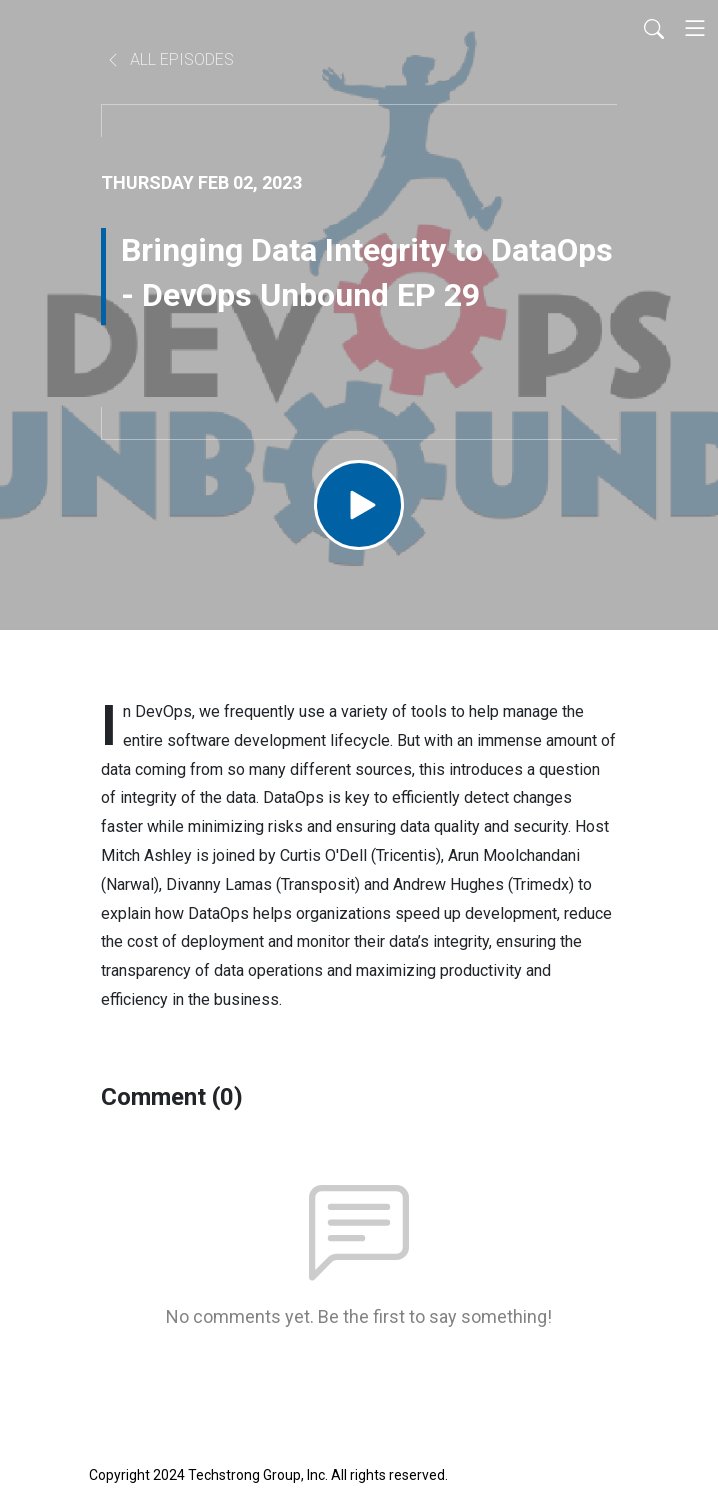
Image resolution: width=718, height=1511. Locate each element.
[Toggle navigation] (695, 28)
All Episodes (169, 59)
